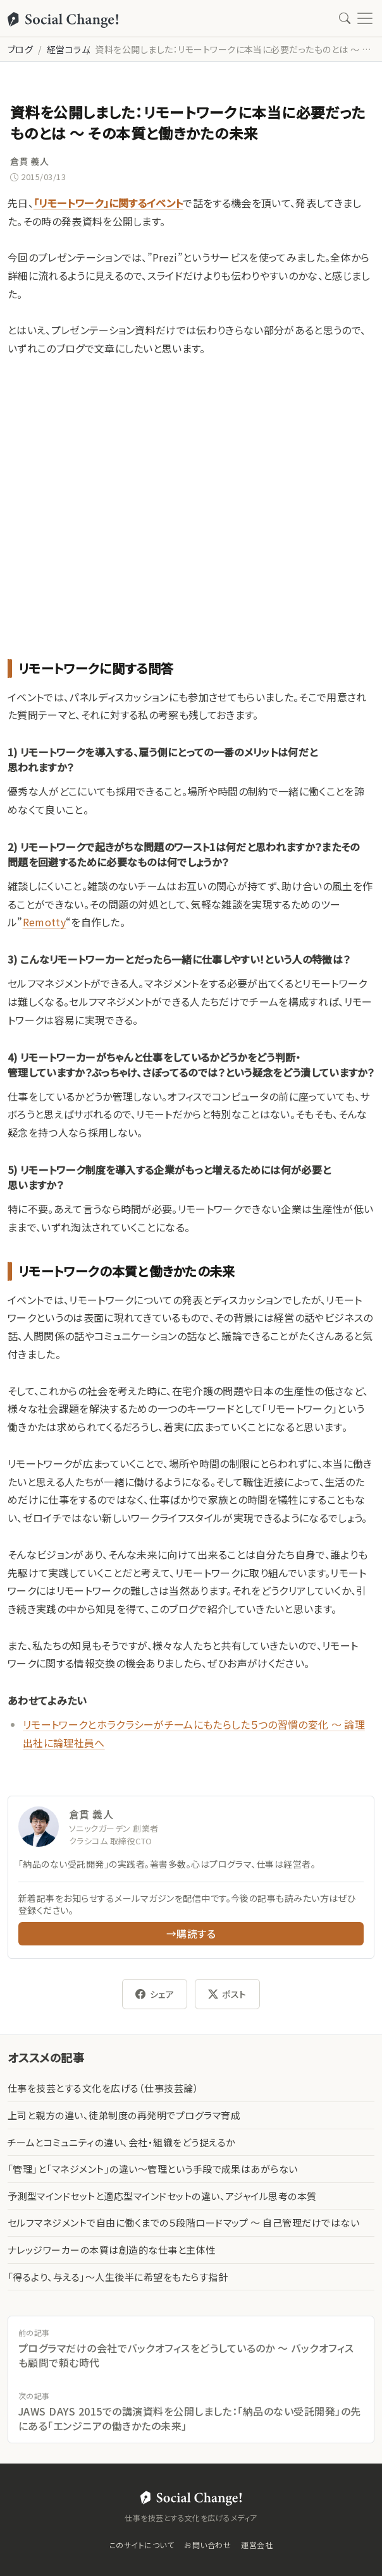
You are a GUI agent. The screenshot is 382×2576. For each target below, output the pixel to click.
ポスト (227, 1994)
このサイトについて (141, 2544)
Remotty (44, 921)
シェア (154, 1994)
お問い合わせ (207, 2544)
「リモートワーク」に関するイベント (108, 202)
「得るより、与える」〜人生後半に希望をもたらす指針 (118, 2276)
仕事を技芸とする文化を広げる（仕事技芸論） (103, 2088)
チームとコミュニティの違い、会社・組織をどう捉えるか (121, 2142)
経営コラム (68, 49)
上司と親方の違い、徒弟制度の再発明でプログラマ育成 (124, 2115)
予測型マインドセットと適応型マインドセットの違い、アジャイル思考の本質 (162, 2196)
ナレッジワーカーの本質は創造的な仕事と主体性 (112, 2249)
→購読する (191, 1933)
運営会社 (257, 2544)
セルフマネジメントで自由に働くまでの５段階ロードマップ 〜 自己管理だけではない (183, 2222)
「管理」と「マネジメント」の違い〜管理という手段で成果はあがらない (153, 2168)
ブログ (20, 49)
